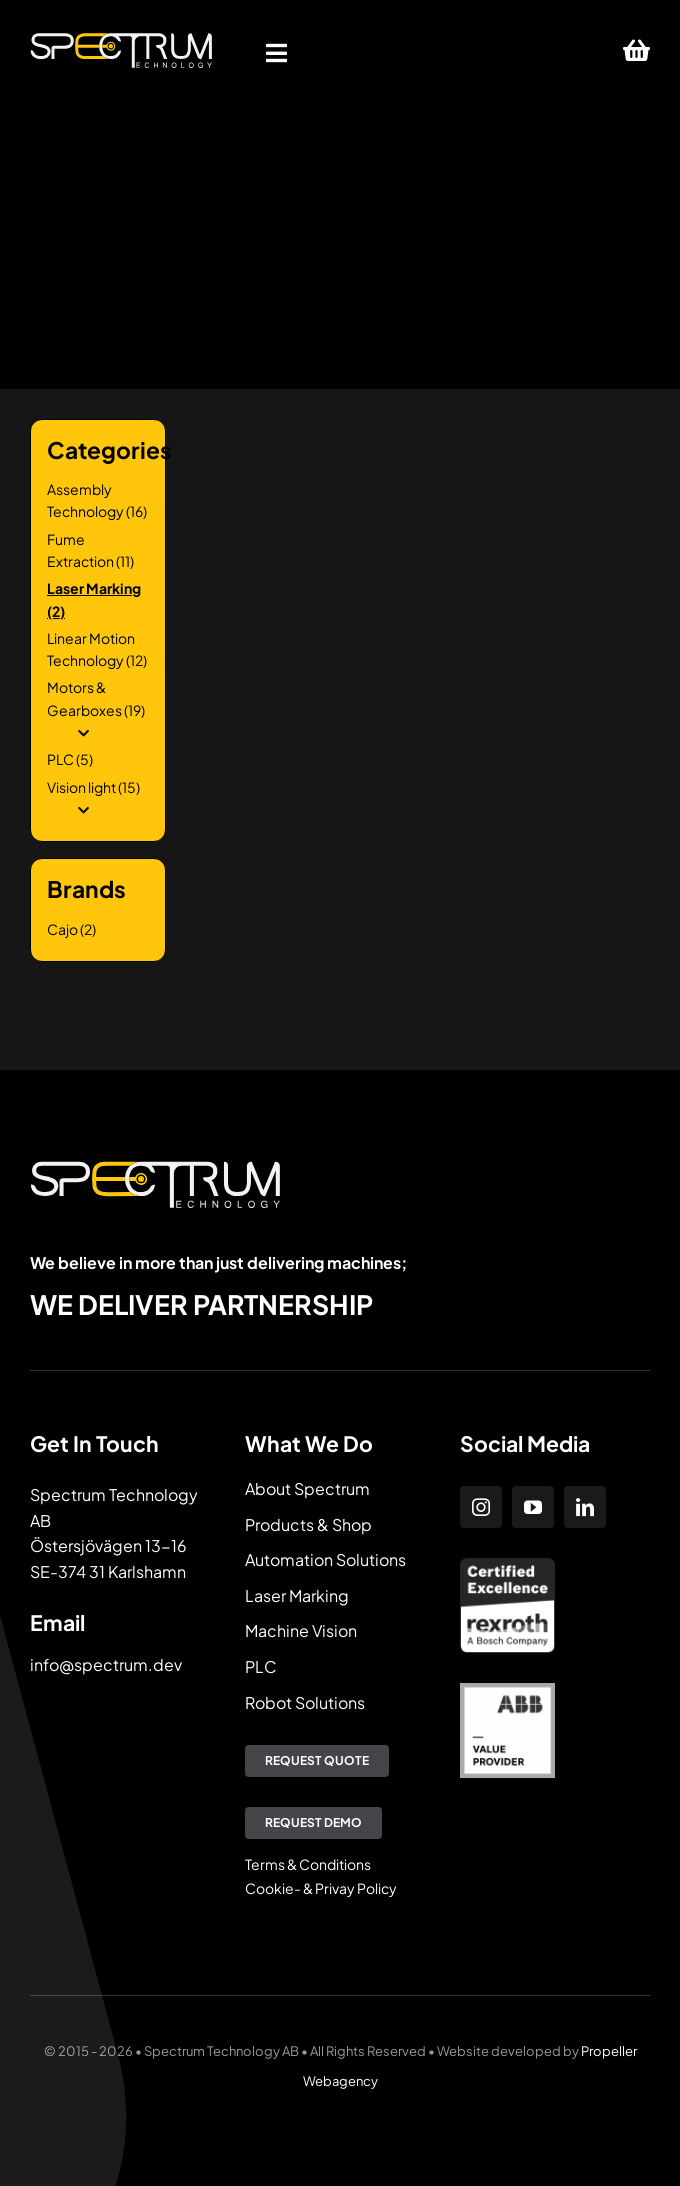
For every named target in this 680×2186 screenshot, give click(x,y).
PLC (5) (70, 759)
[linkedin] (585, 1507)
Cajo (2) (71, 929)
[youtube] (533, 1507)
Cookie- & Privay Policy (321, 1888)
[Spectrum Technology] (121, 39)
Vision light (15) (93, 787)
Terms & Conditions (308, 1864)
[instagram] (481, 1507)
